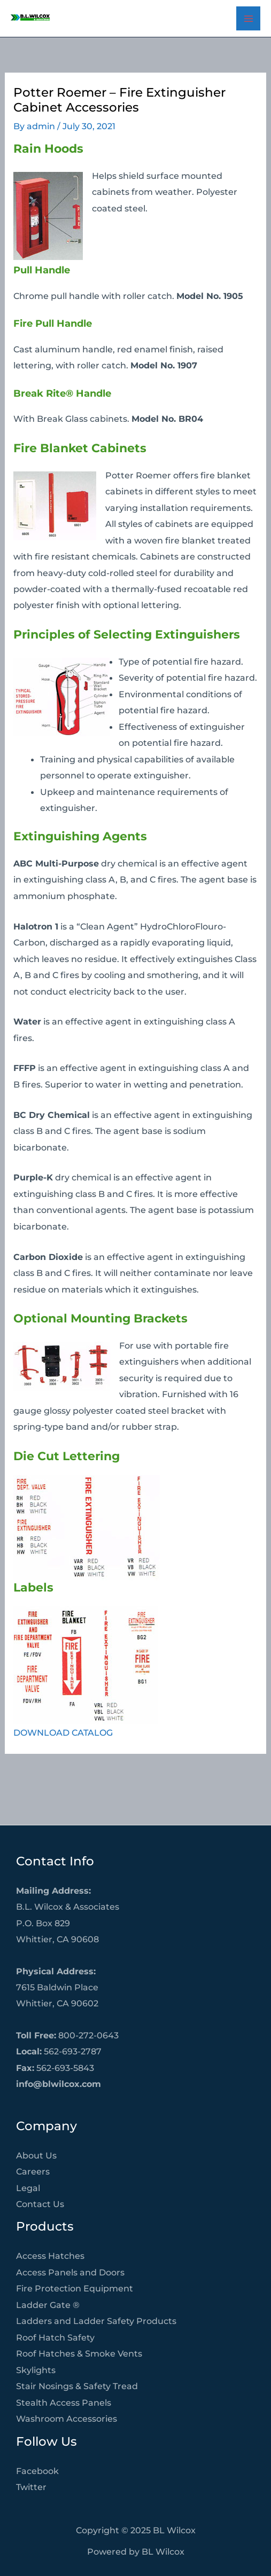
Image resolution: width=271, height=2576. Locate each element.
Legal (28, 2188)
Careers (33, 2171)
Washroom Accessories (66, 2418)
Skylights (36, 2370)
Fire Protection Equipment (74, 2288)
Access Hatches (50, 2255)
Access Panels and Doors (70, 2272)
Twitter (31, 2487)
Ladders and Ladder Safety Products (96, 2320)
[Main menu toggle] (248, 18)
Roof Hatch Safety (55, 2337)
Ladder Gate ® (48, 2304)
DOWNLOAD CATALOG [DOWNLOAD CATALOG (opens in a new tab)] (63, 1732)
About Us (36, 2155)
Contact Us (40, 2204)
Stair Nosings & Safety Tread (77, 2386)
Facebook (37, 2470)
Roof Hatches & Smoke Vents (79, 2353)
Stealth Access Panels (63, 2402)
